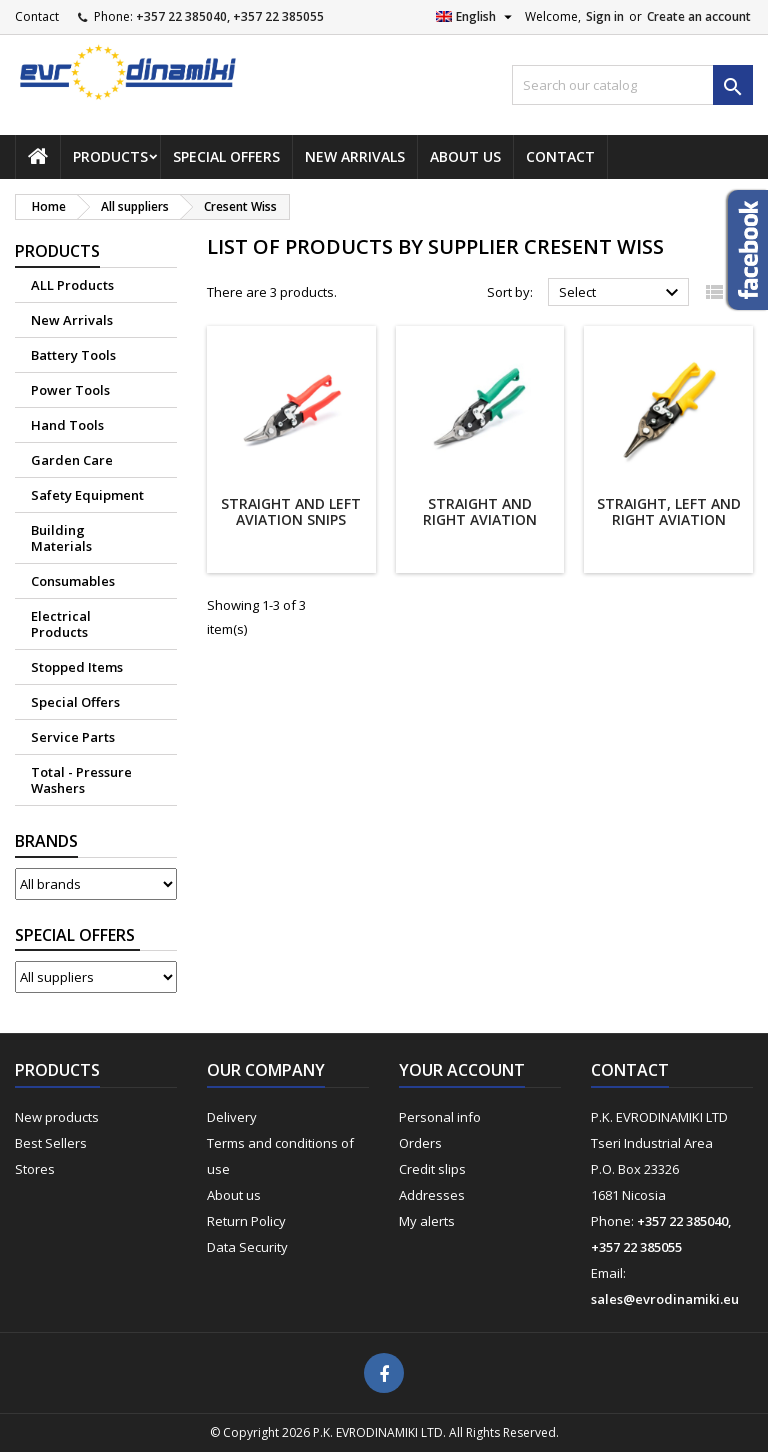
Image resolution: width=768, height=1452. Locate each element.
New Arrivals (355, 156)
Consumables (73, 581)
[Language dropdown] (476, 17)
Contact (37, 16)
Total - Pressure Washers (81, 780)
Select (621, 293)
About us (465, 156)
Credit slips (432, 1169)
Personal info (440, 1117)
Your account (462, 1070)
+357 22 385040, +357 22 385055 (230, 16)
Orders (420, 1143)
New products (57, 1117)
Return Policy (246, 1221)
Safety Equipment (87, 495)
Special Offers (226, 156)
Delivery (232, 1117)
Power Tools (70, 390)
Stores (35, 1169)
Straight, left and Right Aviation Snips (669, 519)
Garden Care (72, 460)
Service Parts (73, 737)
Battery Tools (73, 355)
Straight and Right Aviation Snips (480, 519)
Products (110, 156)
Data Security (247, 1247)
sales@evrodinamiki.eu (665, 1299)
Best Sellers (51, 1143)
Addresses (432, 1195)
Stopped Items (77, 667)
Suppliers (77, 935)
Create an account (699, 16)
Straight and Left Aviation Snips (291, 511)
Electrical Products (61, 624)
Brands (46, 841)
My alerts (427, 1221)
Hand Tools (67, 425)
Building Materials (61, 538)
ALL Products (72, 285)
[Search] (632, 85)
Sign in (605, 16)
